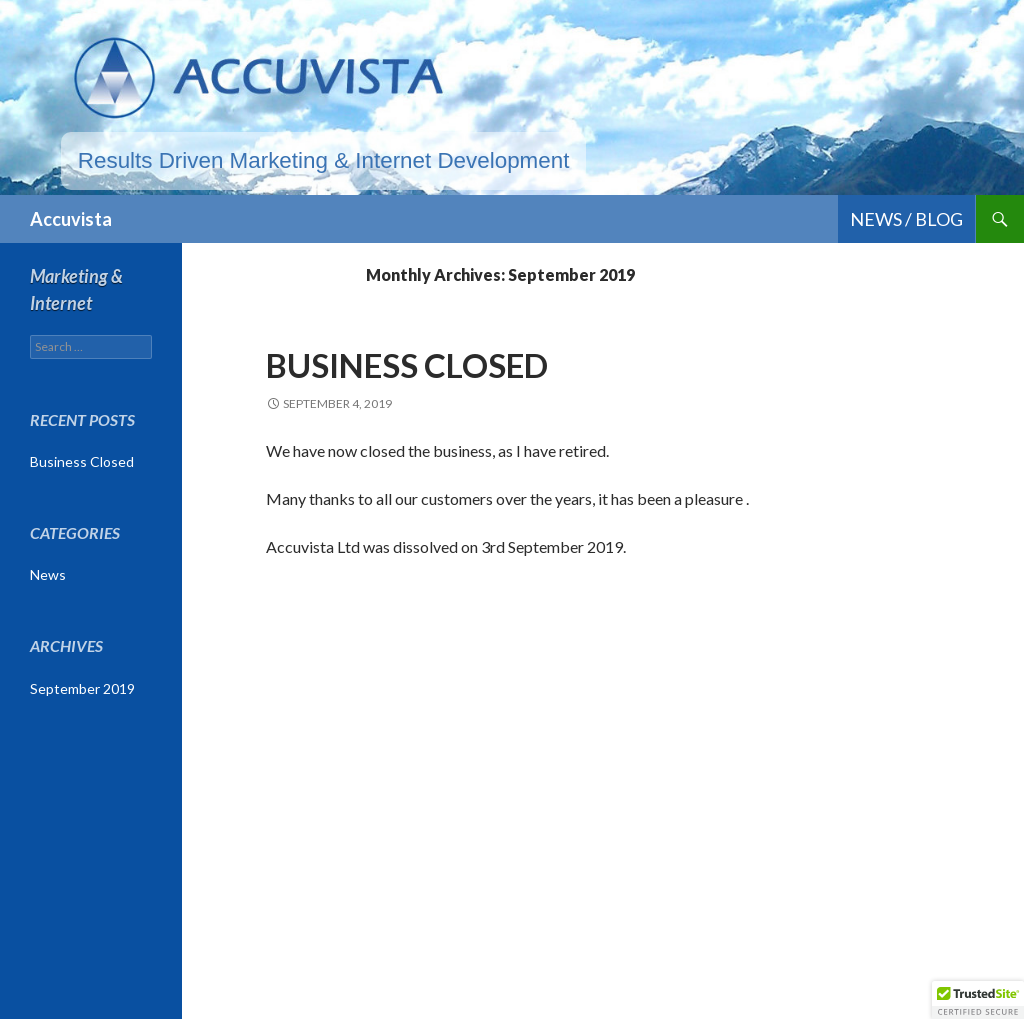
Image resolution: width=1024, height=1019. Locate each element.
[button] (978, 1000)
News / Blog (906, 219)
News (48, 574)
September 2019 (82, 688)
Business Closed (407, 365)
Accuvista (71, 219)
